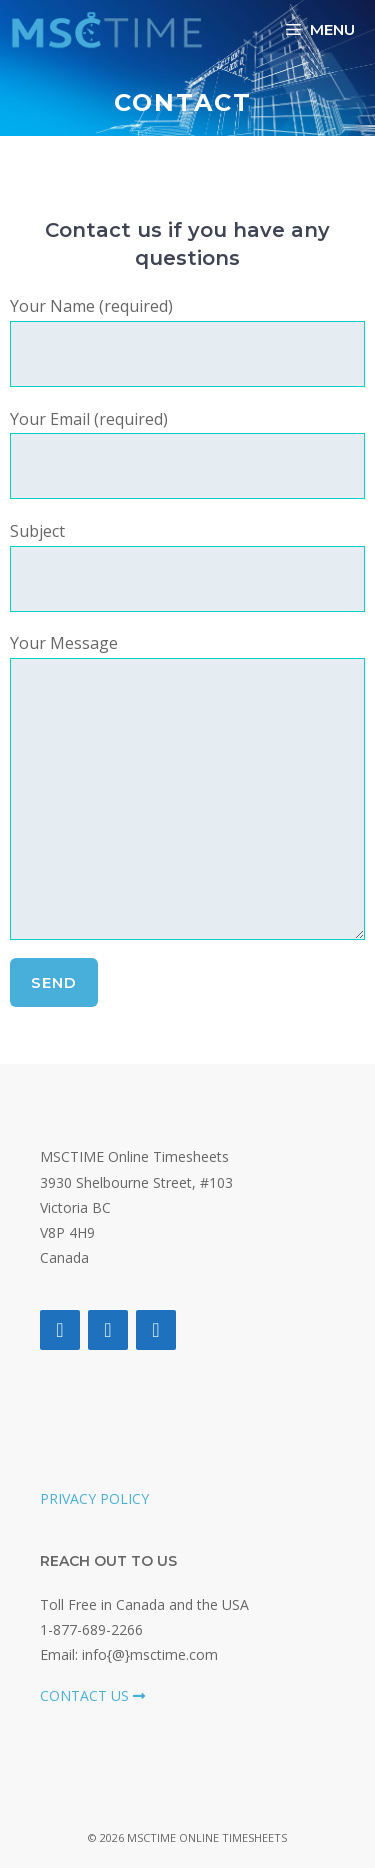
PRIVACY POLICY (94, 1498)
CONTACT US (92, 1695)
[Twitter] (108, 1330)
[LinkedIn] (156, 1330)
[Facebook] (60, 1330)
